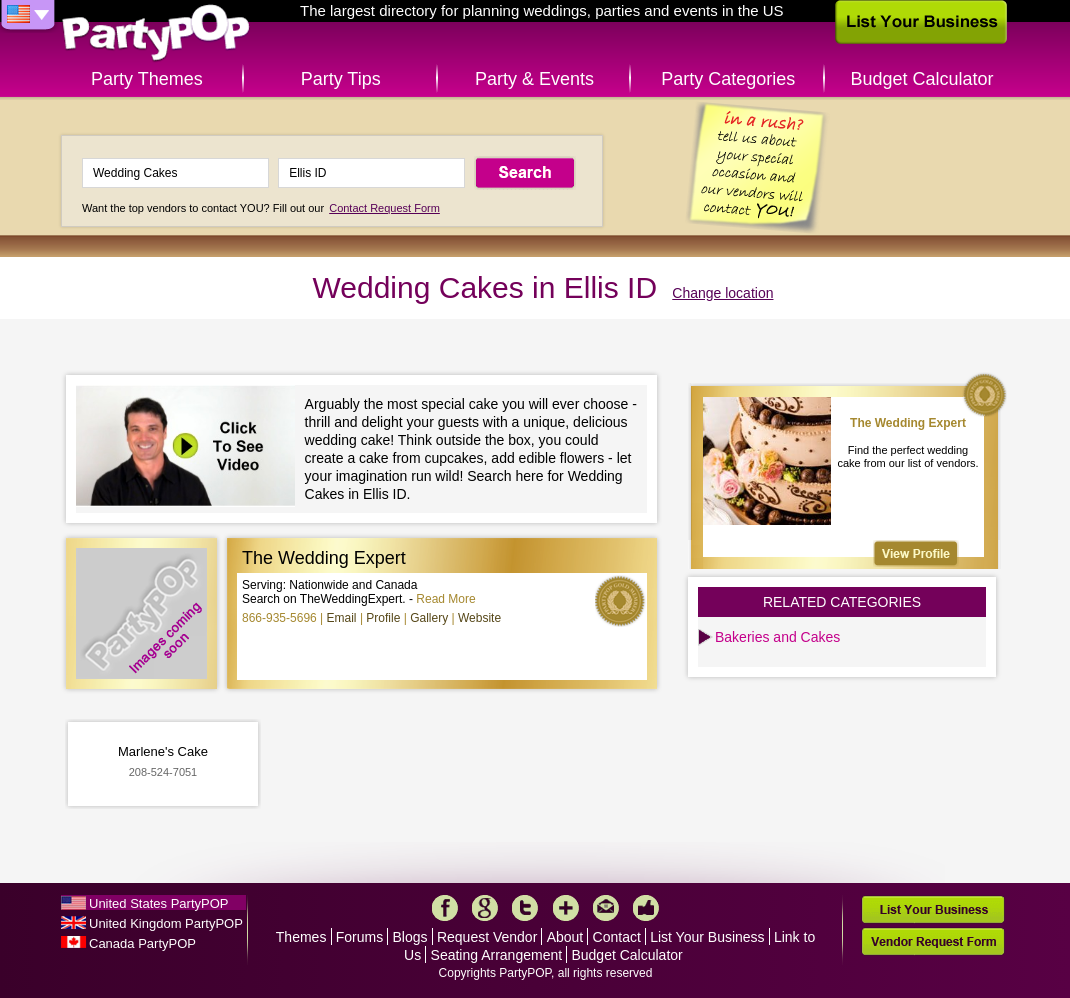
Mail (606, 908)
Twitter (525, 908)
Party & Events (534, 79)
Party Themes (147, 79)
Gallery (429, 618)
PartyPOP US (156, 33)
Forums (359, 937)
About (565, 937)
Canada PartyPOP (142, 943)
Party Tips (341, 79)
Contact (617, 937)
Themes (301, 937)
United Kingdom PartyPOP (166, 923)
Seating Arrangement (497, 955)
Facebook (445, 908)
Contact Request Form (384, 208)
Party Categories (728, 79)
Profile (383, 618)
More (566, 908)
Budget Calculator (922, 79)
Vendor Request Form (933, 941)
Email (342, 618)
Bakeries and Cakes (777, 637)
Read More (445, 599)
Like (646, 908)
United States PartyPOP (158, 903)
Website (479, 618)
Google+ (485, 908)
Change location (722, 293)
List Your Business (707, 937)
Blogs (410, 937)
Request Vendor (487, 937)
